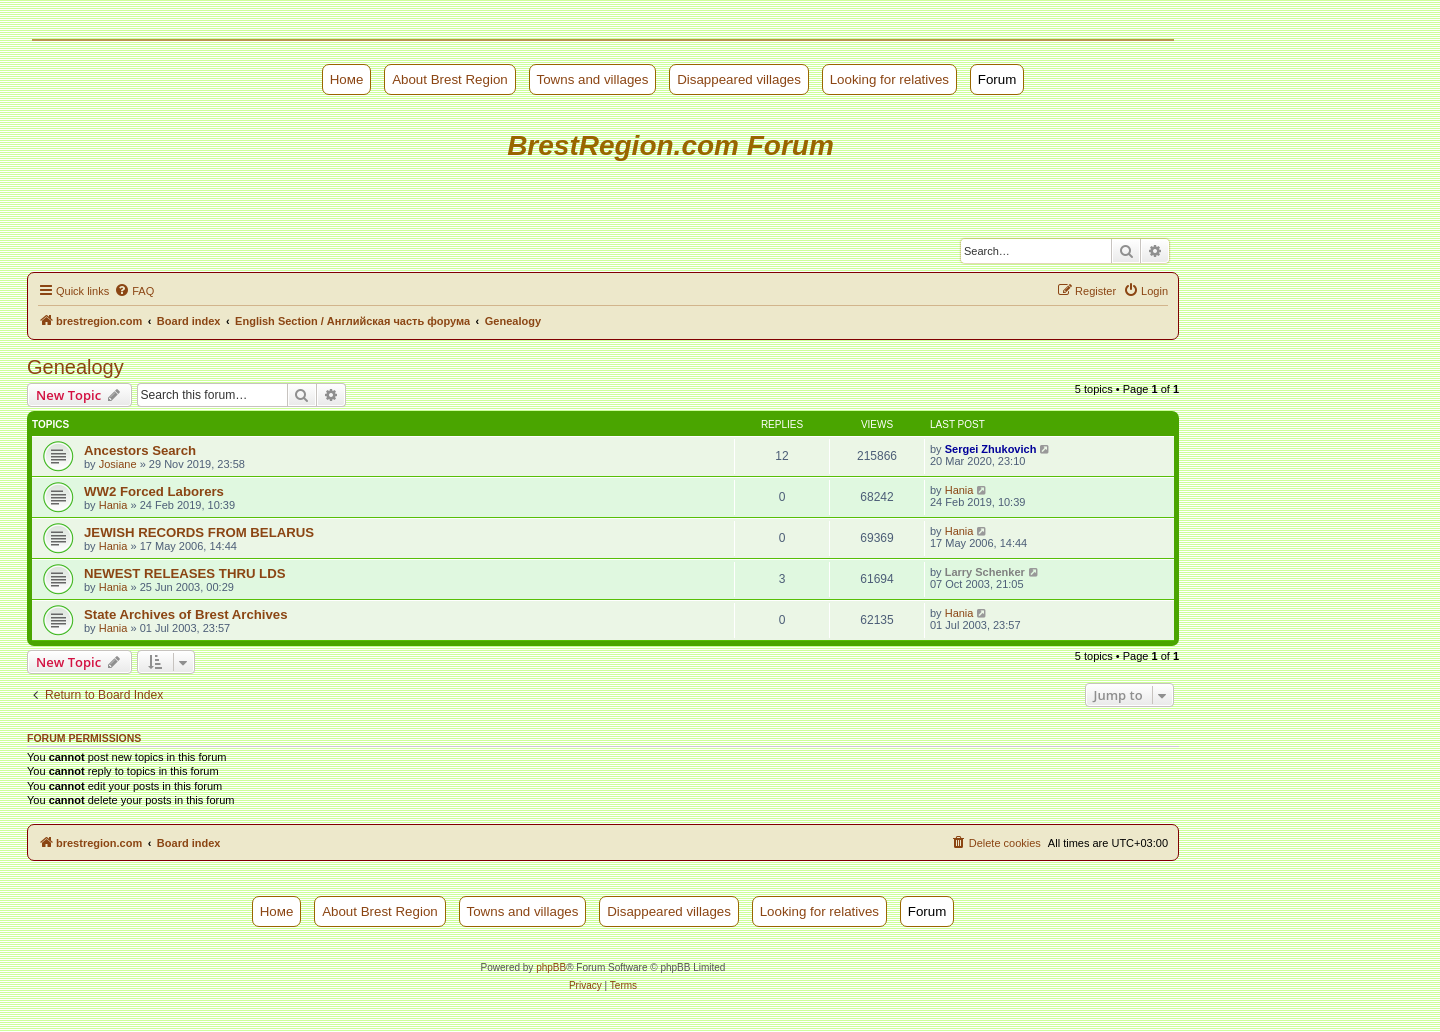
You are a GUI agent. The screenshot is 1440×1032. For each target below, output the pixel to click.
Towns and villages (593, 79)
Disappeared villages (739, 79)
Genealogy (75, 367)
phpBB (551, 967)
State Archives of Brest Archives (186, 614)
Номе (347, 79)
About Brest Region (450, 79)
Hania (113, 505)
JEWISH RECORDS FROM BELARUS (199, 532)
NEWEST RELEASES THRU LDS (185, 573)
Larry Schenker (985, 572)
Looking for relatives (889, 79)
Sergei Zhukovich (991, 449)
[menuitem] (134, 291)
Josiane (118, 464)
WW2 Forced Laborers (154, 491)
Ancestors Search (140, 450)
